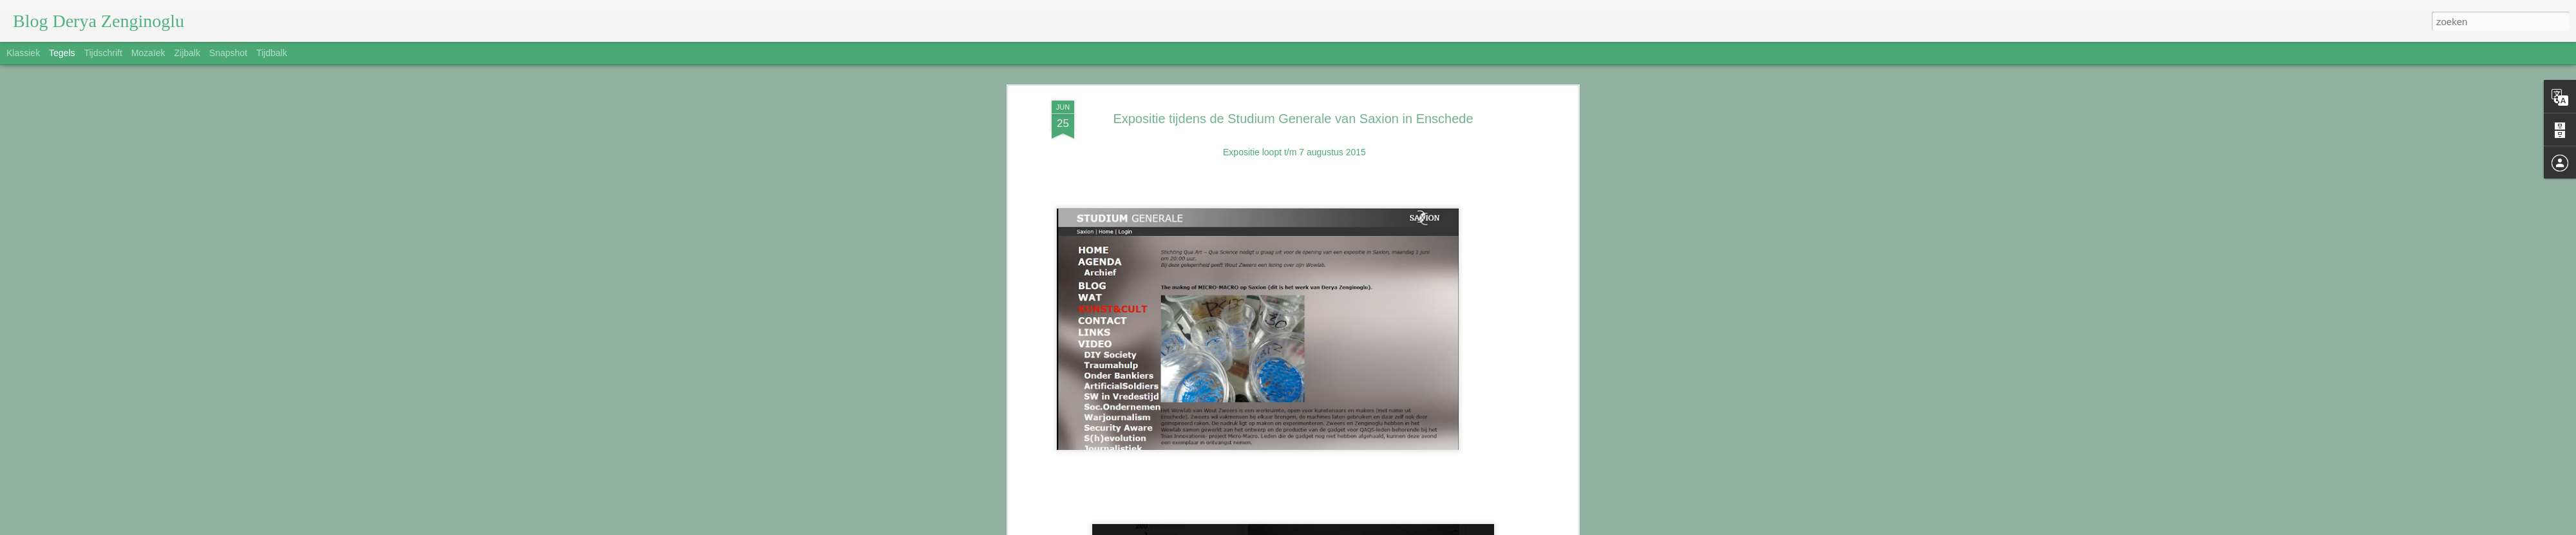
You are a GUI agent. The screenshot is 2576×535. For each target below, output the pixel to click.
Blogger (1366, 528)
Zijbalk (187, 53)
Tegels (62, 53)
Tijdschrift (103, 53)
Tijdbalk (271, 53)
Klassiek (23, 53)
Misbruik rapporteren (1415, 528)
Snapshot (228, 53)
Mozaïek (148, 53)
